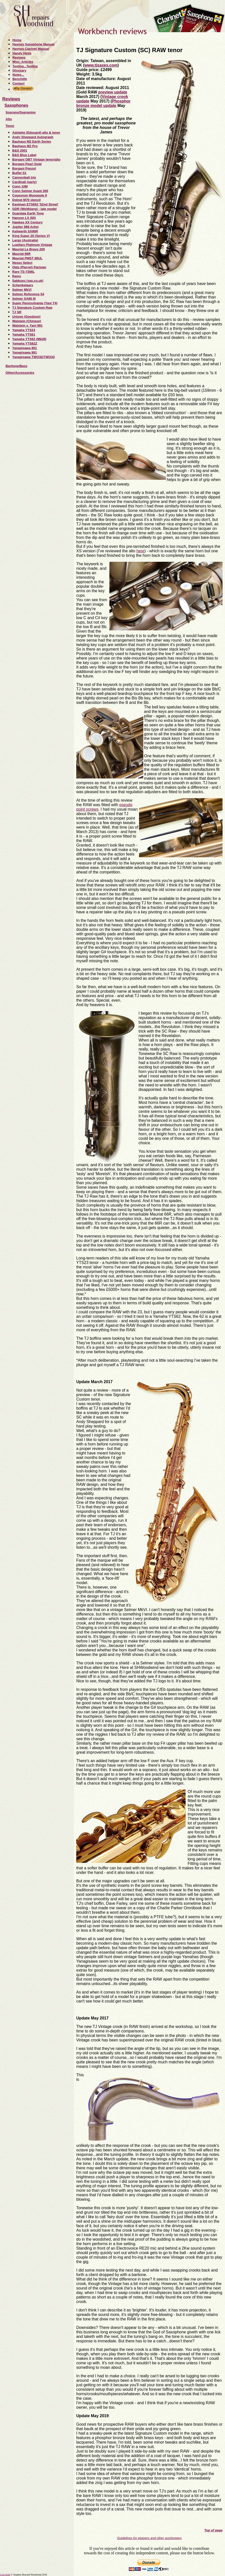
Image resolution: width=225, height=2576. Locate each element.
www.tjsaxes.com (101, 65)
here (140, 551)
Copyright (5, 2574)
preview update (112, 92)
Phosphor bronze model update (103, 103)
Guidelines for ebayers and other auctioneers (149, 2538)
